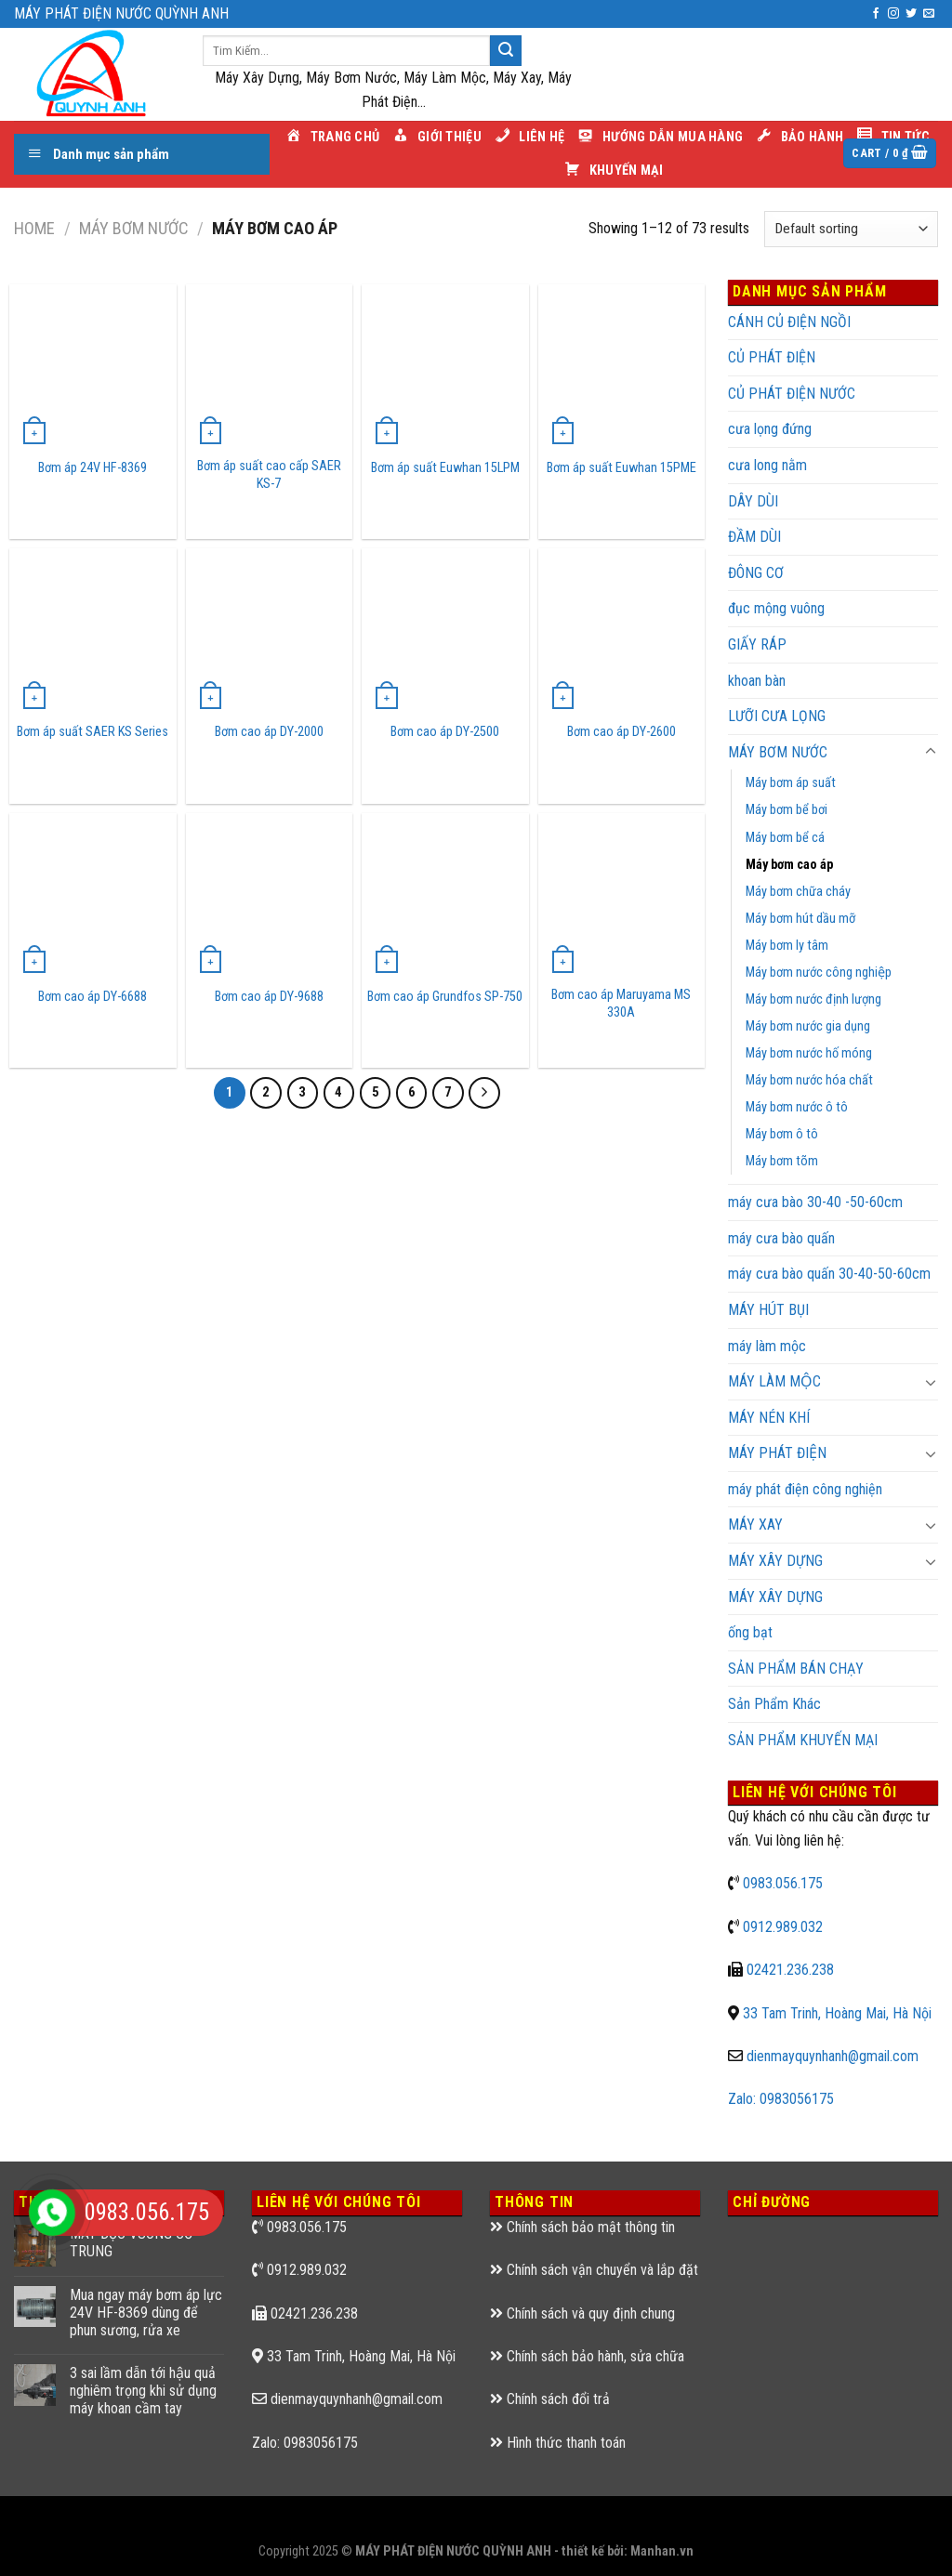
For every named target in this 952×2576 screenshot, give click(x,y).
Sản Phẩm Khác (774, 1704)
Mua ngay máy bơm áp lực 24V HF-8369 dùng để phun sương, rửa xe (146, 2312)
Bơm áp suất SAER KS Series (92, 732)
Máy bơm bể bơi (786, 810)
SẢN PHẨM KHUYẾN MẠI (803, 1740)
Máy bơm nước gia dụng (808, 1026)
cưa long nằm (767, 465)
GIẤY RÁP (757, 644)
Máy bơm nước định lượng (813, 999)
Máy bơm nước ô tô (797, 1107)
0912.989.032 (783, 1927)
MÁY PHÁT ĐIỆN (777, 1453)
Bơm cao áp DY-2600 (621, 732)
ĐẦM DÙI (754, 536)
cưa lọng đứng (770, 429)
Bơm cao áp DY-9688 (269, 997)
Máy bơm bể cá (785, 838)
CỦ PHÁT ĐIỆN (771, 357)
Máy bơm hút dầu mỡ (800, 919)
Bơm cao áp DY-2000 (269, 732)
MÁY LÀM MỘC (774, 1381)
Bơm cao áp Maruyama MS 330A (621, 1003)
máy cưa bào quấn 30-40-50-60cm (829, 1273)
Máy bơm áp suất (791, 783)
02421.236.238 (790, 1969)
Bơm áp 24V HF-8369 (92, 468)
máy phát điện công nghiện (805, 1489)
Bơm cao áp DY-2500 (444, 732)
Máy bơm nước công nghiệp (819, 972)
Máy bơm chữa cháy (798, 892)
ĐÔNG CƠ (756, 573)
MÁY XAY (755, 1524)
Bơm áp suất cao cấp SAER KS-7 (269, 475)
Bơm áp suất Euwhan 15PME (621, 468)
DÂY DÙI (753, 501)
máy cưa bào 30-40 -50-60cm (815, 1202)
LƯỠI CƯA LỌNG (777, 716)
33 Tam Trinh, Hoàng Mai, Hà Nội (837, 2013)
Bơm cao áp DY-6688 (92, 997)
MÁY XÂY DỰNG (775, 1597)
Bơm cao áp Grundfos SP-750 (444, 997)
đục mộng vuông (776, 608)
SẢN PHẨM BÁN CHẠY (796, 1668)
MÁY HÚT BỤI (768, 1310)
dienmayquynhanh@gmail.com (833, 2056)
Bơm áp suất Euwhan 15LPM (445, 468)
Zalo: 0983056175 (781, 2099)
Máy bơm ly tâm (787, 945)
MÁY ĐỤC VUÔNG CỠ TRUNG (131, 2242)
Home (34, 228)
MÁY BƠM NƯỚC (133, 228)
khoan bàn (757, 681)
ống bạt (750, 1632)
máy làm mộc (767, 1346)
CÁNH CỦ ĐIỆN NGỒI (789, 322)
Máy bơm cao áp (789, 865)
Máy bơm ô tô (782, 1134)
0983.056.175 (783, 1883)
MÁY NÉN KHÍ (769, 1417)
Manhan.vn (662, 2551)
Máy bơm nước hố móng (809, 1053)
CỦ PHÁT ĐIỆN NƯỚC (791, 393)
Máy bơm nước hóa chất (809, 1080)
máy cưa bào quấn (781, 1238)
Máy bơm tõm (782, 1161)
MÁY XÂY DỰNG (775, 1561)
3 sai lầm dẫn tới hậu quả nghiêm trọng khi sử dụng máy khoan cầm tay (143, 2390)
